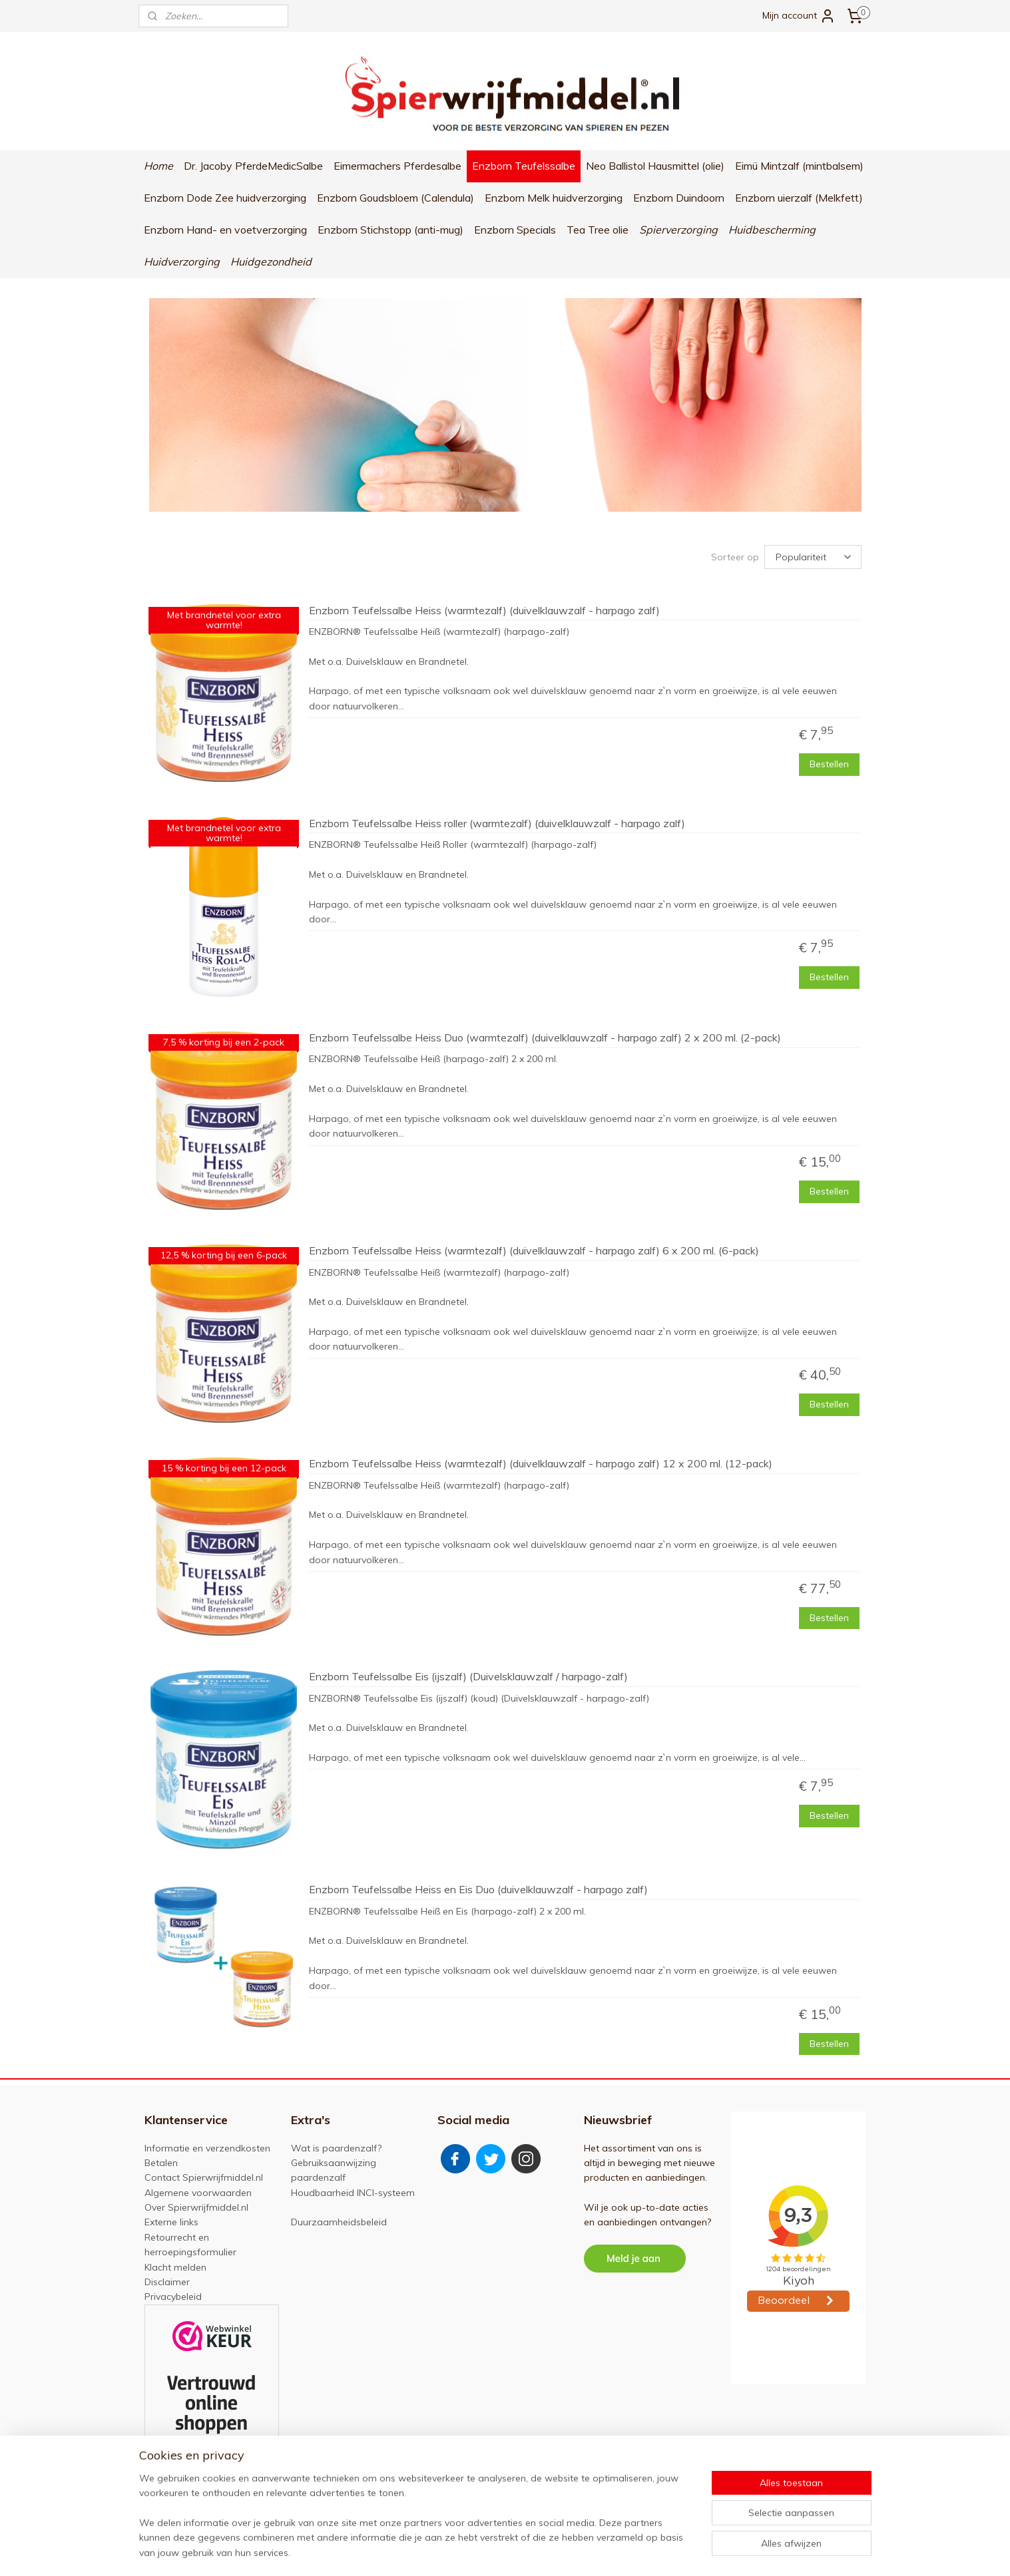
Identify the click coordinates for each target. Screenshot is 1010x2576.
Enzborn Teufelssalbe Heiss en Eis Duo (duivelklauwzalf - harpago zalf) (477, 1889)
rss (508, 2551)
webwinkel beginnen (554, 2551)
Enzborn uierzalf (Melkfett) (799, 197)
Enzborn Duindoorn (678, 197)
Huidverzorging (182, 261)
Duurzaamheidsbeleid (339, 2222)
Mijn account (799, 16)
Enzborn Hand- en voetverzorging (225, 229)
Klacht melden (175, 2267)
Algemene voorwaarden (198, 2193)
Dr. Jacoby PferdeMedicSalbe (253, 165)
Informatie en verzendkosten (207, 2148)
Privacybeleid (173, 2296)
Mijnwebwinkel (661, 2551)
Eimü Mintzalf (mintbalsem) (799, 165)
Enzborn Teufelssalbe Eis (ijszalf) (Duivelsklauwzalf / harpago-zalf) (467, 1676)
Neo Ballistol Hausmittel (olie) (655, 165)
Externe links (171, 2222)
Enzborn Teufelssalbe (523, 165)
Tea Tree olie (598, 229)
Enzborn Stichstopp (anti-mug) (390, 229)
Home (158, 165)
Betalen (161, 2163)
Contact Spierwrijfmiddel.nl (203, 2177)
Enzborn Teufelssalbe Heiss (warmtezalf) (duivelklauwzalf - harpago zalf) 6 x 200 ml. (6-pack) (533, 1250)
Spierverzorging (678, 229)
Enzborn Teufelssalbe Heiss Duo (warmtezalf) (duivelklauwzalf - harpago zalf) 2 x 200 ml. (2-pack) (544, 1037)
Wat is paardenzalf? (336, 2148)
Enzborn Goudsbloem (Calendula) (395, 197)
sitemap (483, 2551)
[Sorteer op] (813, 557)
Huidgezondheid (271, 261)
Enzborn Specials (515, 229)
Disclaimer (167, 2282)
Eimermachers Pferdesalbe (397, 165)
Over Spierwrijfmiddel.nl (196, 2207)
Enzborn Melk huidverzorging (554, 197)
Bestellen (829, 764)
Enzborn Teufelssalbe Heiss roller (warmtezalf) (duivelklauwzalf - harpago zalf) (496, 823)
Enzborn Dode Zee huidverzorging (225, 197)
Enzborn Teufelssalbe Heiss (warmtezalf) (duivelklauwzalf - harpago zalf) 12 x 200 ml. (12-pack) (540, 1463)
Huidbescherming (772, 229)
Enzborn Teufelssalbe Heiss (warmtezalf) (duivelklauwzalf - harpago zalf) (483, 610)
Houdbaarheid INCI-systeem (353, 2193)
